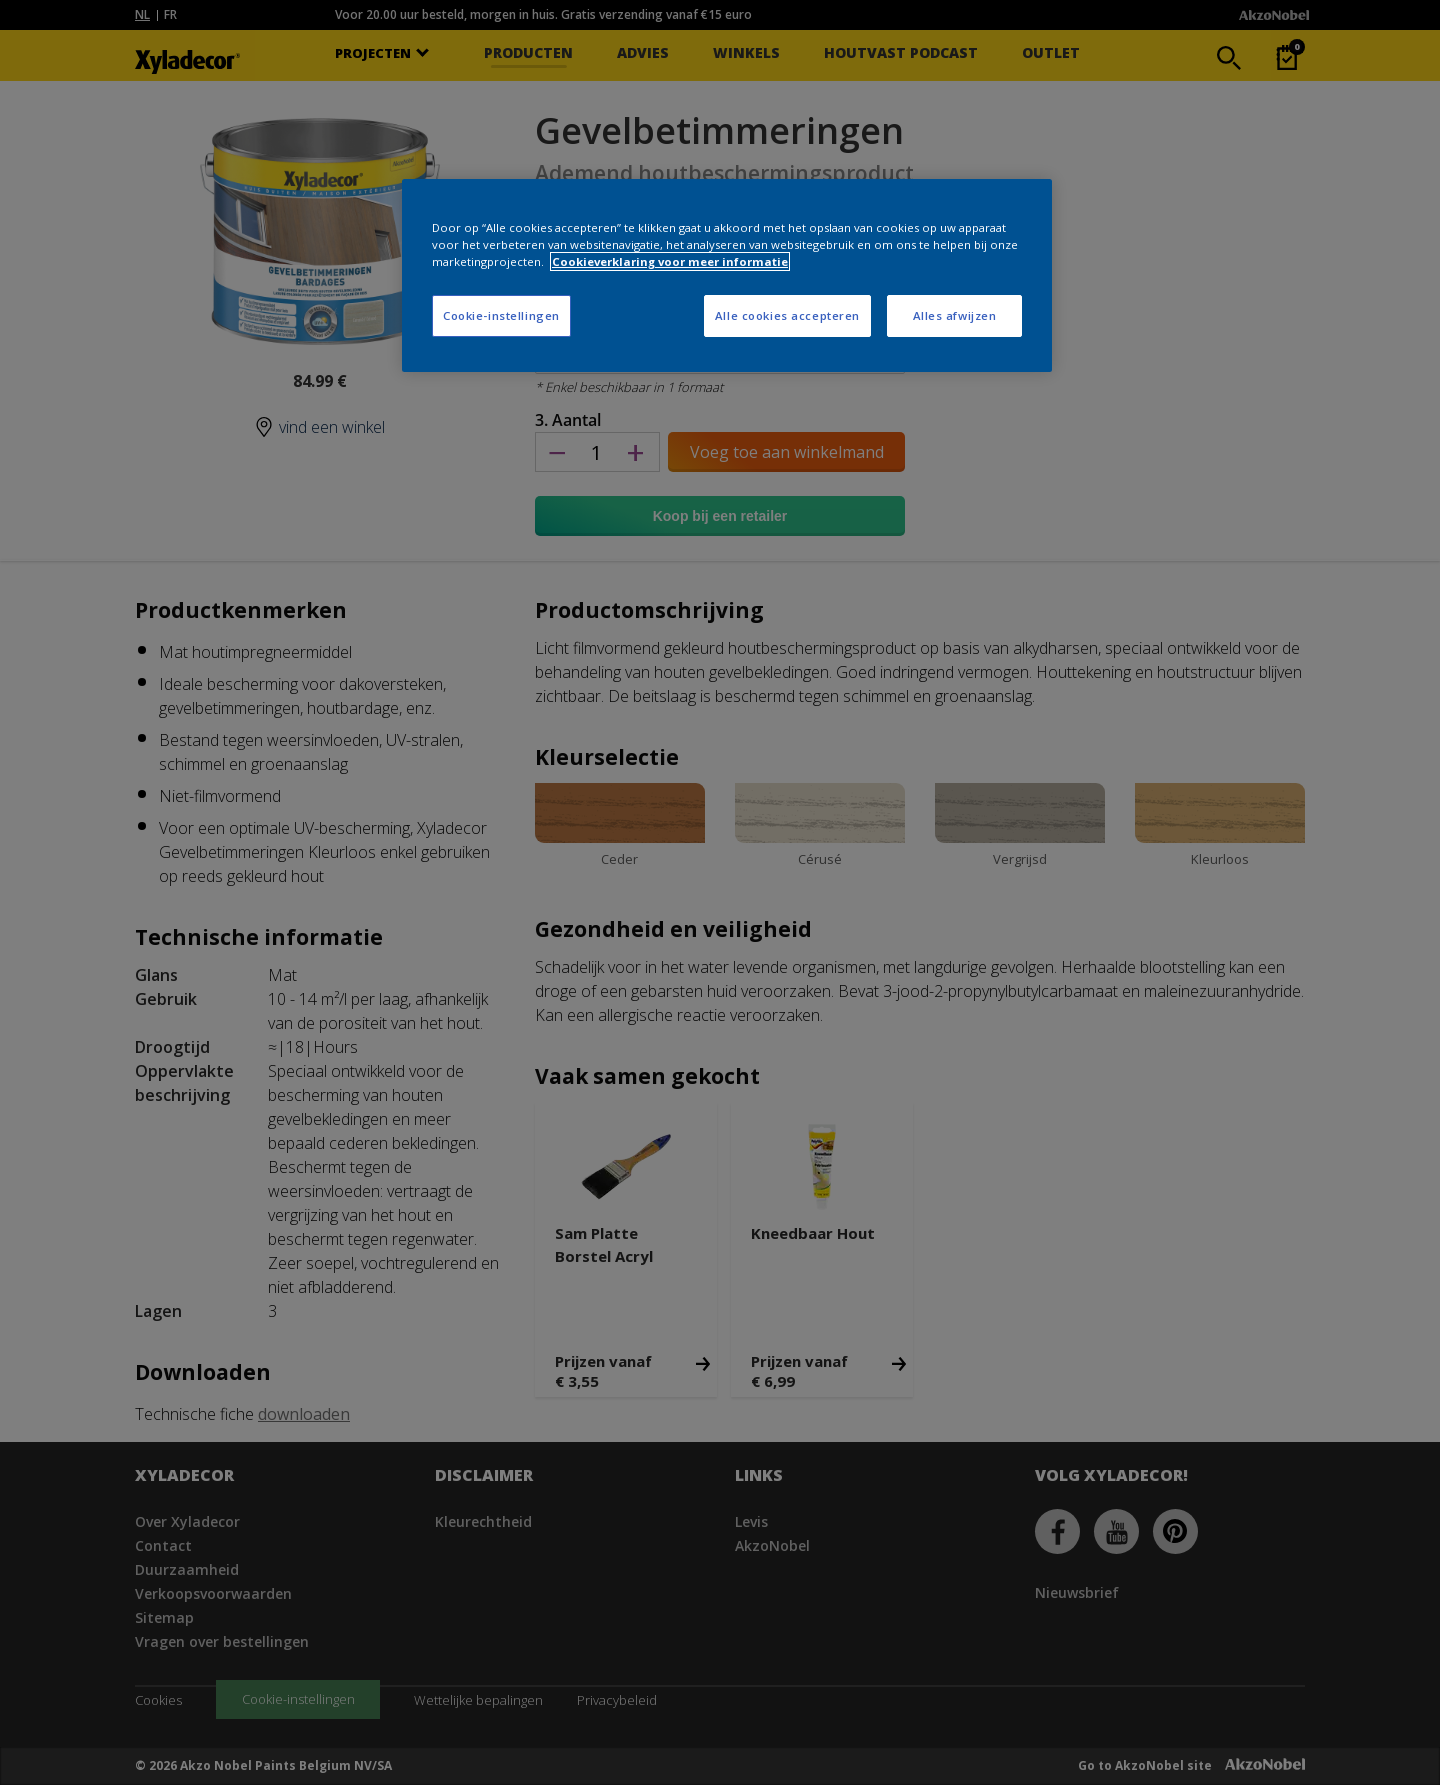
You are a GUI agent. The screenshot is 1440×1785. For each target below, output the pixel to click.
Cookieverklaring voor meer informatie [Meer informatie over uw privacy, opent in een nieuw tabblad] (670, 261)
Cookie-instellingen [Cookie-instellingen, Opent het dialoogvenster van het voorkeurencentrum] (501, 315)
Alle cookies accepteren (787, 315)
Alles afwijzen (955, 315)
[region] (727, 275)
